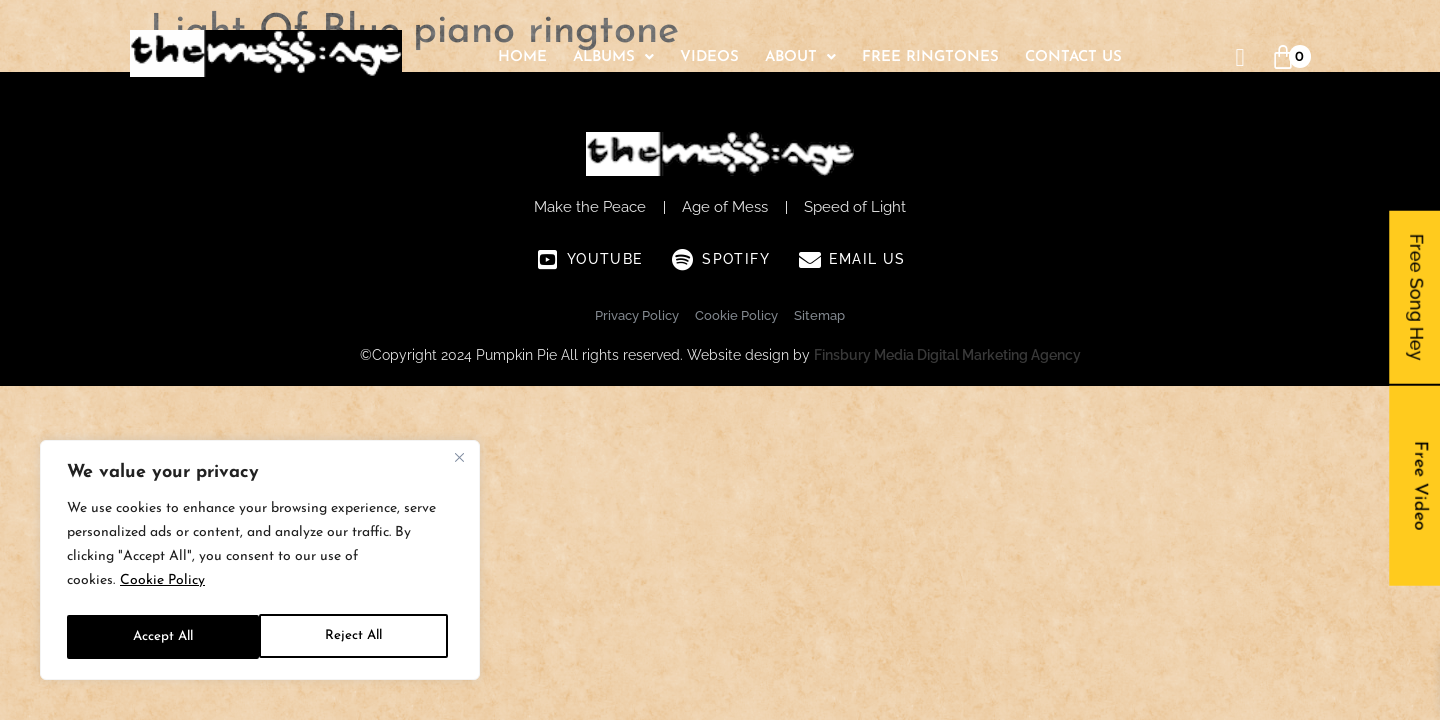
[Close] (459, 463)
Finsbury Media (865, 355)
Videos (709, 57)
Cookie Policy (162, 586)
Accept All (358, 636)
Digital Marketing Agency (999, 355)
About (800, 57)
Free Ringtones (930, 57)
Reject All (161, 636)
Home (522, 57)
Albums (613, 57)
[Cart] (1283, 57)
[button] (613, 57)
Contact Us (1073, 57)
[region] (260, 563)
